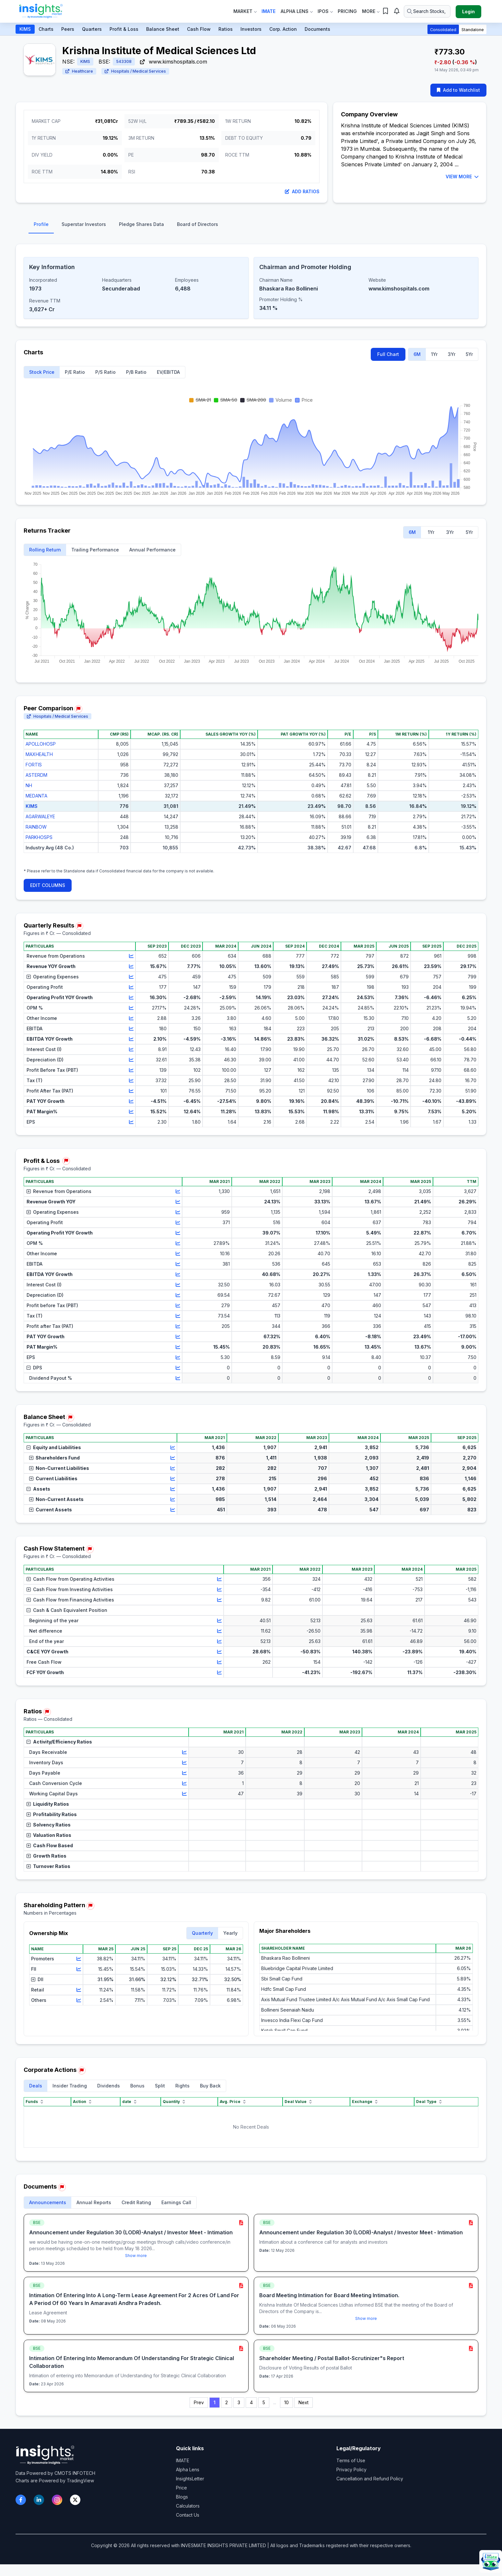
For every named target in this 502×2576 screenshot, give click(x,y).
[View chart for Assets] (172, 1489)
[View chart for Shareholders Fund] (172, 1458)
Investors (251, 29)
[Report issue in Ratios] (47, 1712)
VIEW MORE (462, 176)
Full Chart (388, 354)
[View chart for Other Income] (131, 1018)
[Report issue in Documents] (62, 2187)
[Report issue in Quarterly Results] (79, 926)
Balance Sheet (162, 29)
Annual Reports (93, 2202)
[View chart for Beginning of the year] (219, 1620)
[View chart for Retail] (78, 1990)
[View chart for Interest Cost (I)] (131, 1049)
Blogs (182, 2496)
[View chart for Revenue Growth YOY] (178, 1201)
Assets (38, 1489)
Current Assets (50, 1509)
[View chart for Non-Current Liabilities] (172, 1468)
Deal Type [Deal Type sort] (429, 2101)
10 (286, 2402)
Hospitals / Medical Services (135, 71)
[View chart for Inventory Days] (184, 1762)
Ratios (225, 29)
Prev (199, 2402)
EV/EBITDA (168, 372)
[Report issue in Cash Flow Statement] (90, 1549)
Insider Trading (70, 2085)
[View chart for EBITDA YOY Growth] (131, 1039)
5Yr (469, 354)
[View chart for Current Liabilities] (172, 1478)
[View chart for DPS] (178, 1367)
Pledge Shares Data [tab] (141, 224)
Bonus (137, 2085)
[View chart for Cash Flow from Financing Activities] (219, 1600)
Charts (46, 29)
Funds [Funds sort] (35, 2101)
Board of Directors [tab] (197, 224)
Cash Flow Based (50, 1845)
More (370, 11)
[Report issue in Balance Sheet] (70, 1418)
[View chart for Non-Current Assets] (172, 1499)
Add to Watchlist (458, 90)
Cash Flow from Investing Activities (70, 1589)
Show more (136, 2255)
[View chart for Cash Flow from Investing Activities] (219, 1589)
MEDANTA (36, 795)
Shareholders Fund (54, 1457)
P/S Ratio (105, 372)
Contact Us (187, 2515)
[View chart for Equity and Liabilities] (172, 1447)
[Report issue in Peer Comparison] (78, 709)
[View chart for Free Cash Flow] (219, 1662)
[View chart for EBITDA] (131, 1028)
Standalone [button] (472, 29)
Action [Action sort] (83, 2101)
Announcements (47, 2202)
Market (244, 11)
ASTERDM (36, 775)
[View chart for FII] (78, 1969)
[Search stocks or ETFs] (427, 11)
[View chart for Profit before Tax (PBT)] (178, 1305)
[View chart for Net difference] (219, 1631)
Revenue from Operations (59, 1191)
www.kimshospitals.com (173, 61)
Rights (182, 2085)
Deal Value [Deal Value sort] (299, 2101)
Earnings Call (176, 2202)
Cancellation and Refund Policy (369, 2478)
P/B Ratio (136, 372)
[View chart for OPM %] (131, 1008)
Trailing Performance (95, 549)
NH (29, 785)
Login (468, 11)
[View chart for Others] (78, 2000)
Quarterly (202, 1933)
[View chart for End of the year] (219, 1641)
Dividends (108, 2085)
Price (181, 2487)
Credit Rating (136, 2202)
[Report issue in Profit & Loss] (66, 1161)
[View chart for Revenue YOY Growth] (131, 966)
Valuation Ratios (49, 1835)
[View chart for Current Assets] (172, 1509)
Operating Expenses (53, 976)
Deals (35, 2085)
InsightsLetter (190, 2478)
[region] (251, 797)
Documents (317, 29)
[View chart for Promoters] (78, 1958)
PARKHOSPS (39, 837)
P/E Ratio (75, 372)
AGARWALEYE (40, 816)
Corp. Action (283, 29)
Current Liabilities (53, 1478)
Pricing (347, 11)
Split (160, 2085)
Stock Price (41, 372)
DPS (34, 1367)
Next (303, 2402)
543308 (124, 61)
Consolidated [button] (443, 29)
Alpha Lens (296, 11)
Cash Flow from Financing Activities (70, 1599)
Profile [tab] (41, 224)
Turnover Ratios (48, 1866)
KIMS (25, 29)
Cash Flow (199, 29)
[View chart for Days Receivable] (184, 1752)
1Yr (434, 354)
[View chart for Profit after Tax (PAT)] (178, 1326)
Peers (67, 29)
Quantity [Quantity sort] (174, 2101)
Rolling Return (45, 549)
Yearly (230, 1933)
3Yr (451, 354)
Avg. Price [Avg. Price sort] (233, 2101)
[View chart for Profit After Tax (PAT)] (131, 1091)
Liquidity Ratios (48, 1804)
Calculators (188, 2506)
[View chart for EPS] (131, 1122)
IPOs (325, 11)
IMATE (182, 2460)
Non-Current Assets (56, 1499)
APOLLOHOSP (41, 744)
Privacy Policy (351, 2469)
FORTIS (34, 764)
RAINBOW (36, 827)
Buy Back (210, 2085)
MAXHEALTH (39, 754)
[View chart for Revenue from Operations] (131, 956)
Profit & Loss (124, 29)
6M (417, 354)
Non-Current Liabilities (59, 1468)
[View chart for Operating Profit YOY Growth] (131, 997)
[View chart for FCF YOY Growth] (219, 1672)
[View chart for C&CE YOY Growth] (219, 1651)
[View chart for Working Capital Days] (184, 1793)
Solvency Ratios (49, 1824)
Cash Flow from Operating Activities (70, 1579)
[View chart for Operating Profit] (131, 987)
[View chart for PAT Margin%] (131, 1111)
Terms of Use (350, 2460)
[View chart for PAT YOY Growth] (131, 1101)
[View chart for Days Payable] (184, 1773)
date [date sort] (130, 2101)
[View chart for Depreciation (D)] (131, 1060)
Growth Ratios (46, 1856)
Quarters (92, 29)
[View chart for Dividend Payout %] (178, 1378)
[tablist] (251, 226)
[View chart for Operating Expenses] (131, 977)
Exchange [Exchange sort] (365, 2101)
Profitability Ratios (52, 1814)
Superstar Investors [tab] (84, 224)
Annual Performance (152, 549)
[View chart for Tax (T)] (131, 1080)
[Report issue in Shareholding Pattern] (90, 1906)
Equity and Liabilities (54, 1447)
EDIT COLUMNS (47, 885)
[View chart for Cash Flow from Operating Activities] (219, 1579)
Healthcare (79, 71)
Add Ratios (302, 191)
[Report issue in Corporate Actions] (82, 2070)
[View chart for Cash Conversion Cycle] (184, 1783)
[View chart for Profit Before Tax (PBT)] (131, 1070)
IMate (268, 11)
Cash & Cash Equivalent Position (67, 1610)
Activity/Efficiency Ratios (59, 1741)
